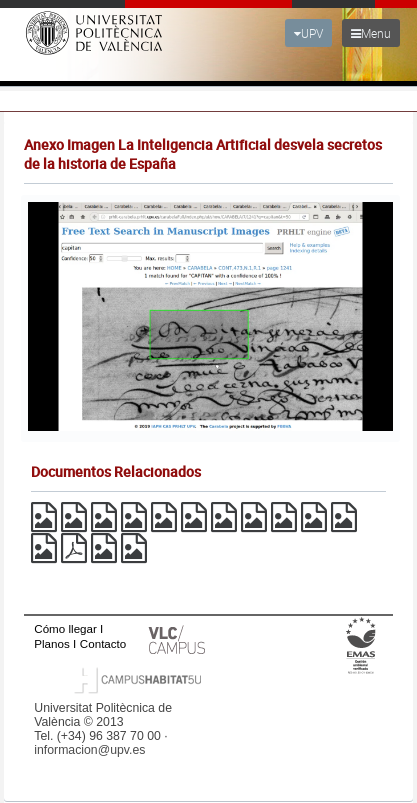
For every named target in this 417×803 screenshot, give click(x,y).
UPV (308, 33)
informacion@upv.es (89, 750)
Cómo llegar (65, 628)
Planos (52, 643)
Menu (371, 33)
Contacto (103, 643)
